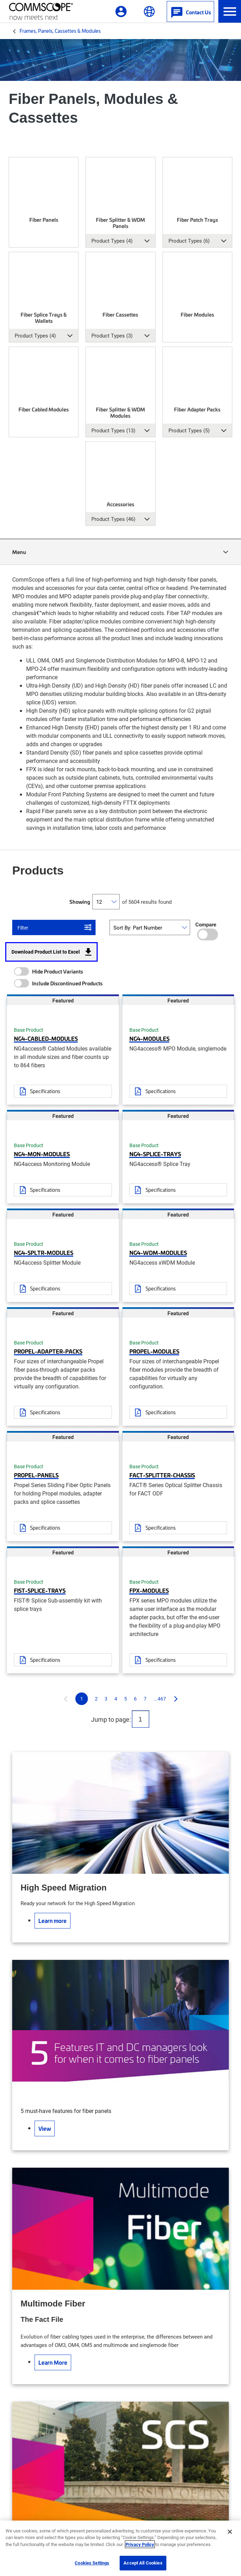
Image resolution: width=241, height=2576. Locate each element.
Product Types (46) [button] (113, 518)
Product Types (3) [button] (112, 335)
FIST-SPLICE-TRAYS (40, 1590)
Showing (79, 901)
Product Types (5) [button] (189, 430)
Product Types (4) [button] (112, 240)
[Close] (230, 2531)
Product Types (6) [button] (189, 240)
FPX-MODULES (149, 1590)
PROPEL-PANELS (36, 1475)
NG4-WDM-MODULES (158, 1252)
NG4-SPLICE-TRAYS (155, 1154)
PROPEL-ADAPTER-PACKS (48, 1351)
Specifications (45, 1091)
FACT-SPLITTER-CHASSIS (162, 1475)
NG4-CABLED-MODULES (46, 1038)
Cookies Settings (92, 2563)
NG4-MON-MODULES (42, 1154)
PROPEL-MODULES (154, 1351)
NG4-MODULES (149, 1038)
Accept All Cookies (142, 2563)
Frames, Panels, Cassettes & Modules (60, 30)
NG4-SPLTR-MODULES (43, 1252)
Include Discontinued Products (67, 983)
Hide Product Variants (57, 971)
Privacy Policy (140, 2544)
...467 (159, 1698)
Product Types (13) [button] (113, 430)
